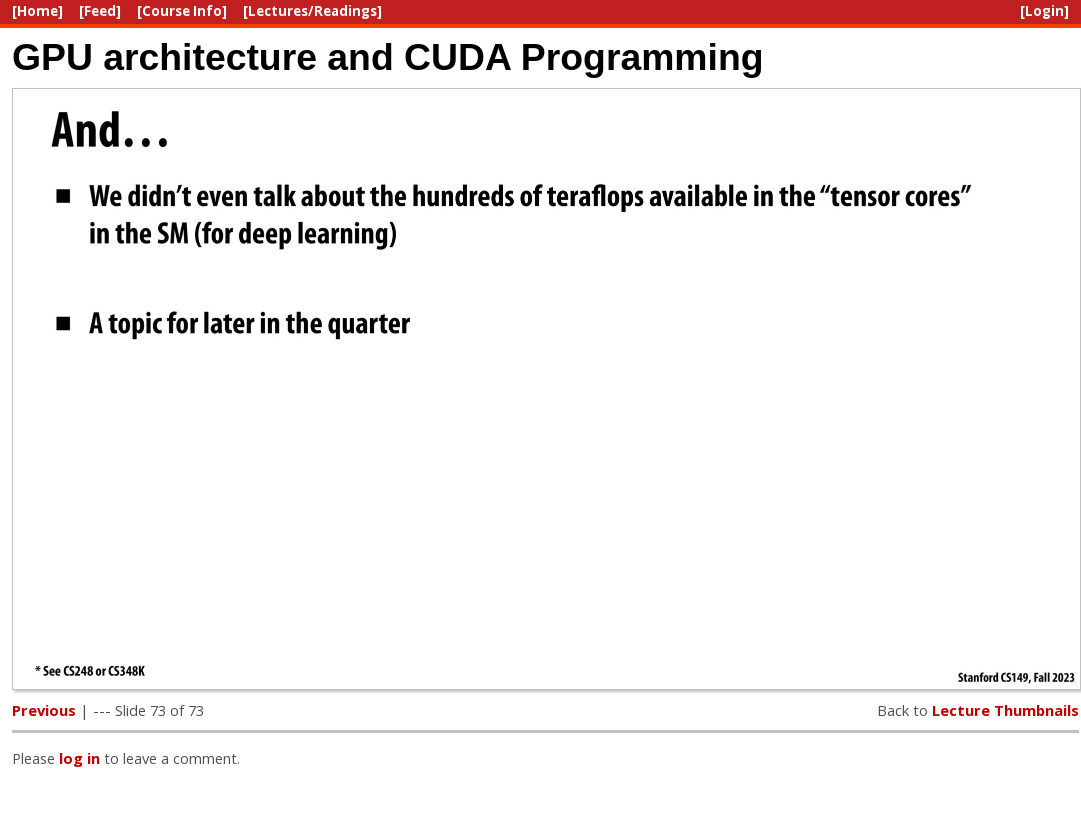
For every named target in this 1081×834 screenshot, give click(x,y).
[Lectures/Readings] (312, 11)
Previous (44, 710)
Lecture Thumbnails (1005, 710)
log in (79, 758)
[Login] (1044, 11)
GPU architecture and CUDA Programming (388, 57)
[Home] (37, 11)
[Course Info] (182, 11)
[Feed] (100, 11)
